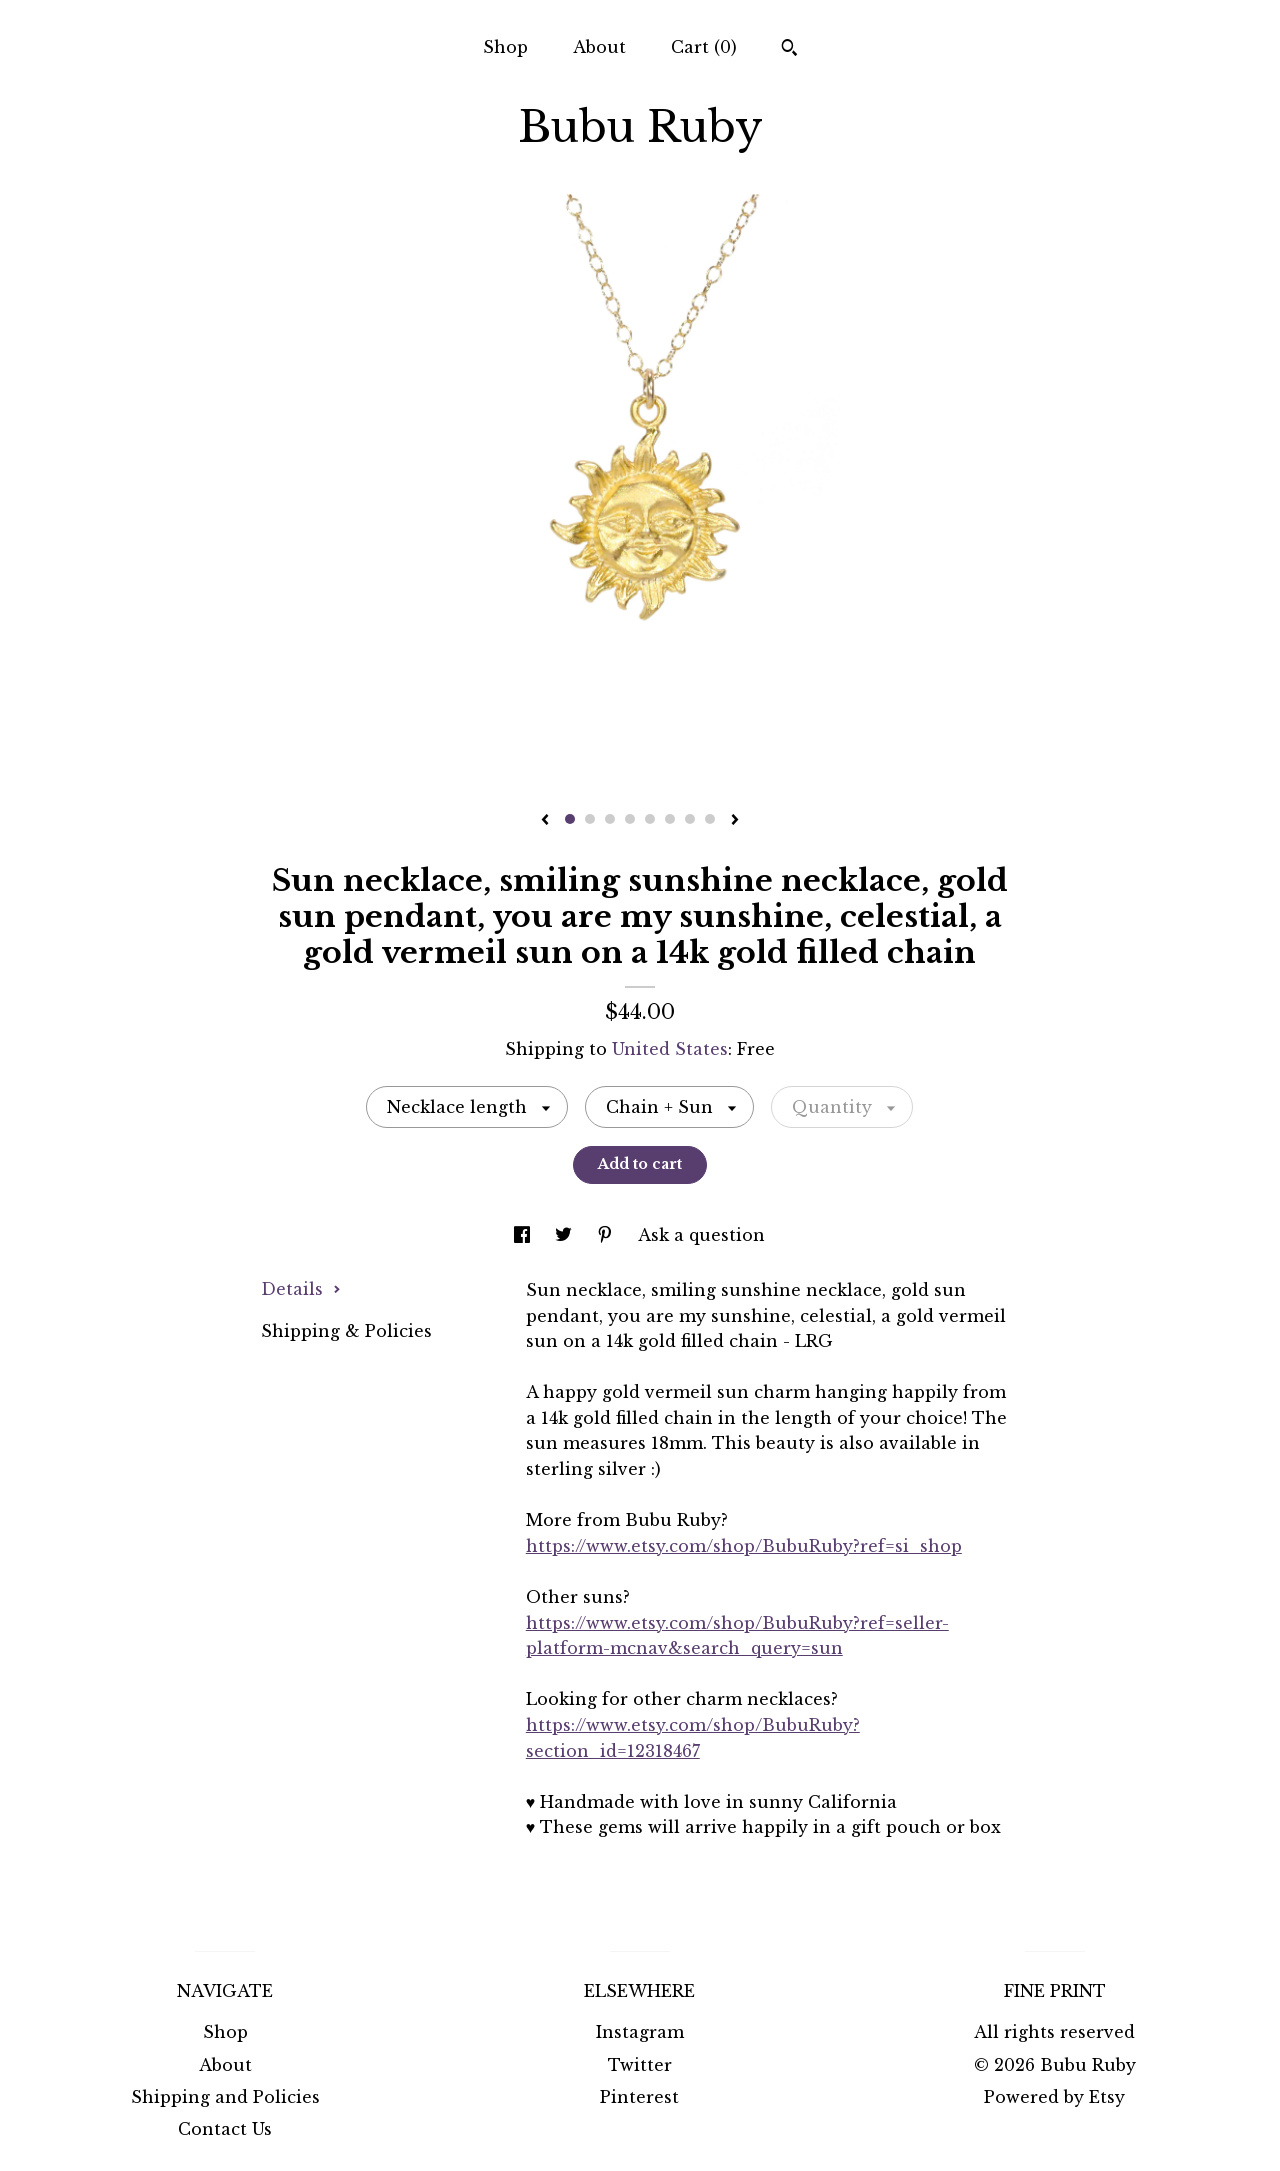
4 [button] (630, 819)
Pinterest (639, 2097)
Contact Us (225, 2129)
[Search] (789, 50)
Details (301, 1289)
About (599, 47)
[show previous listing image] (545, 821)
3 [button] (610, 819)
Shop (505, 47)
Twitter (640, 2065)
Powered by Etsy (1054, 2097)
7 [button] (690, 819)
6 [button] (670, 819)
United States (670, 1049)
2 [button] (590, 819)
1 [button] (570, 819)
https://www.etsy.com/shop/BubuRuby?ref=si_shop (744, 1546)
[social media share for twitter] (566, 1235)
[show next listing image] (735, 821)
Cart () (704, 47)
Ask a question (701, 1235)
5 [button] (650, 819)
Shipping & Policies (346, 1331)
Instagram (640, 2032)
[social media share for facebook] (524, 1235)
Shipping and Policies (225, 2097)
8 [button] (710, 819)
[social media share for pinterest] (607, 1235)
